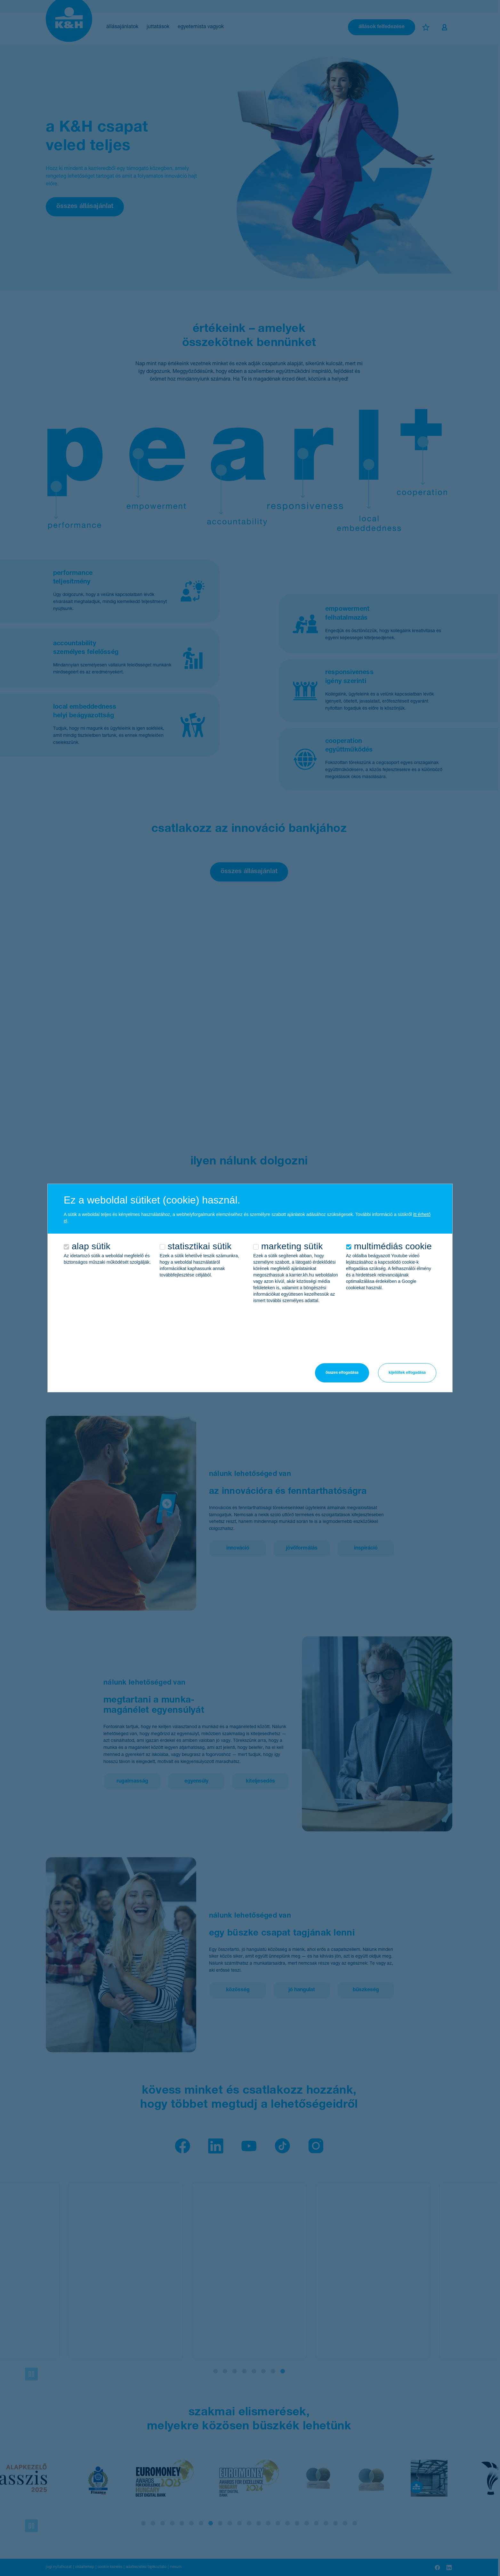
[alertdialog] (250, 1288)
